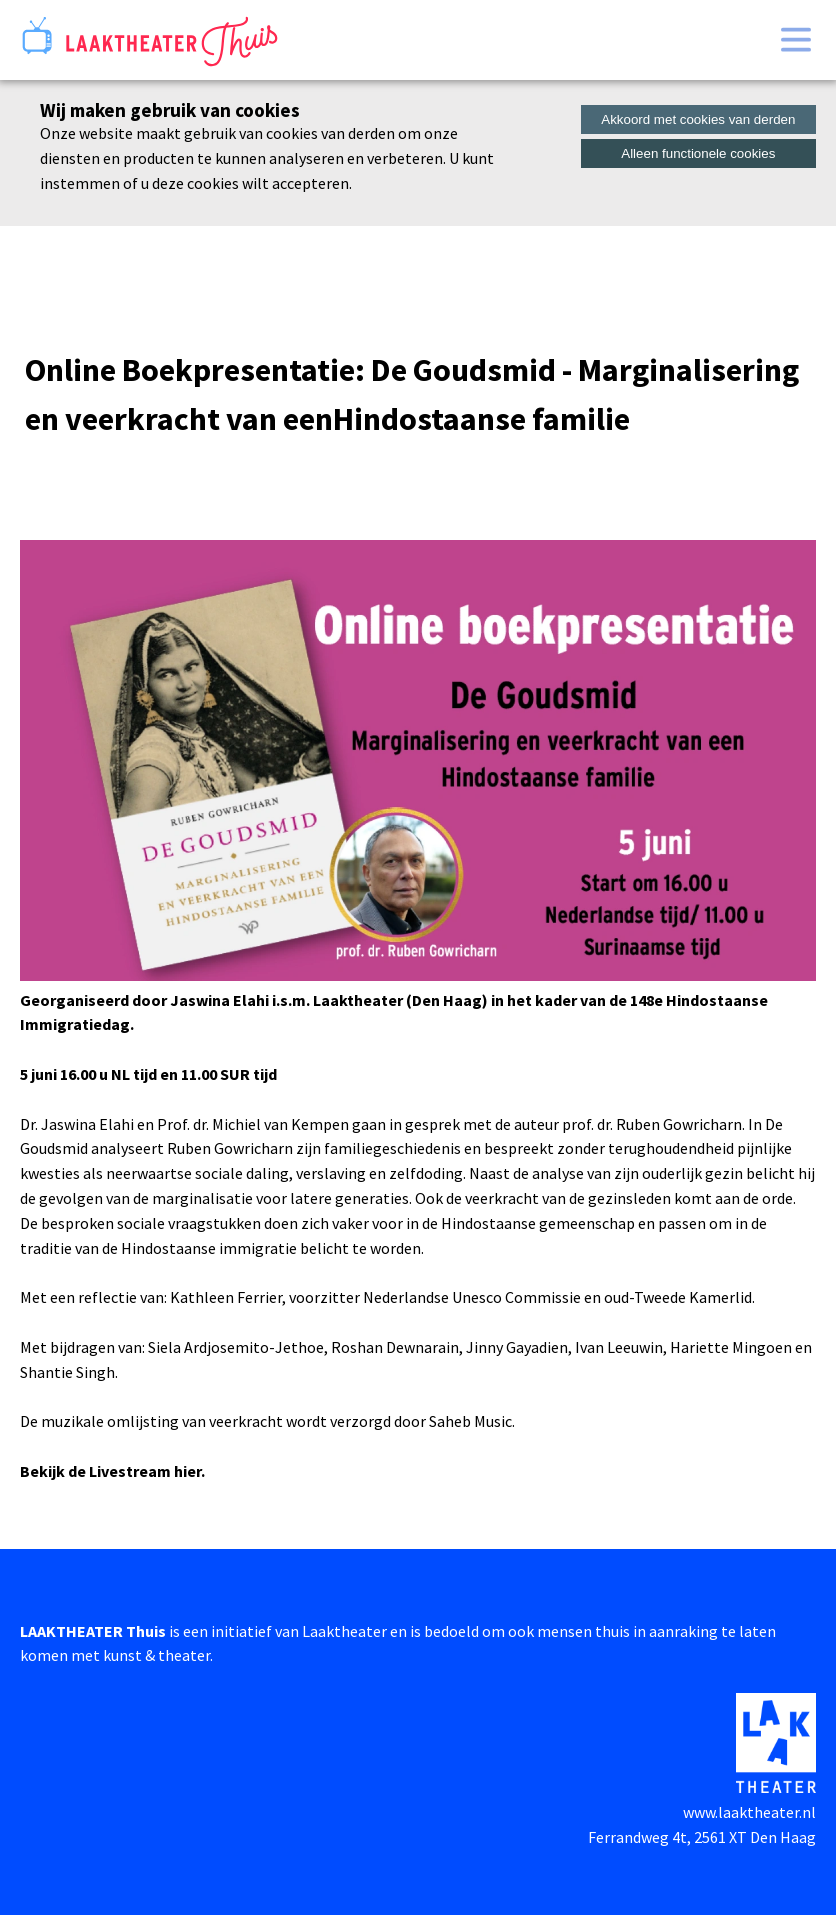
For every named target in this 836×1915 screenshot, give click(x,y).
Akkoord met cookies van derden (698, 119)
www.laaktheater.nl (749, 1812)
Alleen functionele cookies (698, 153)
